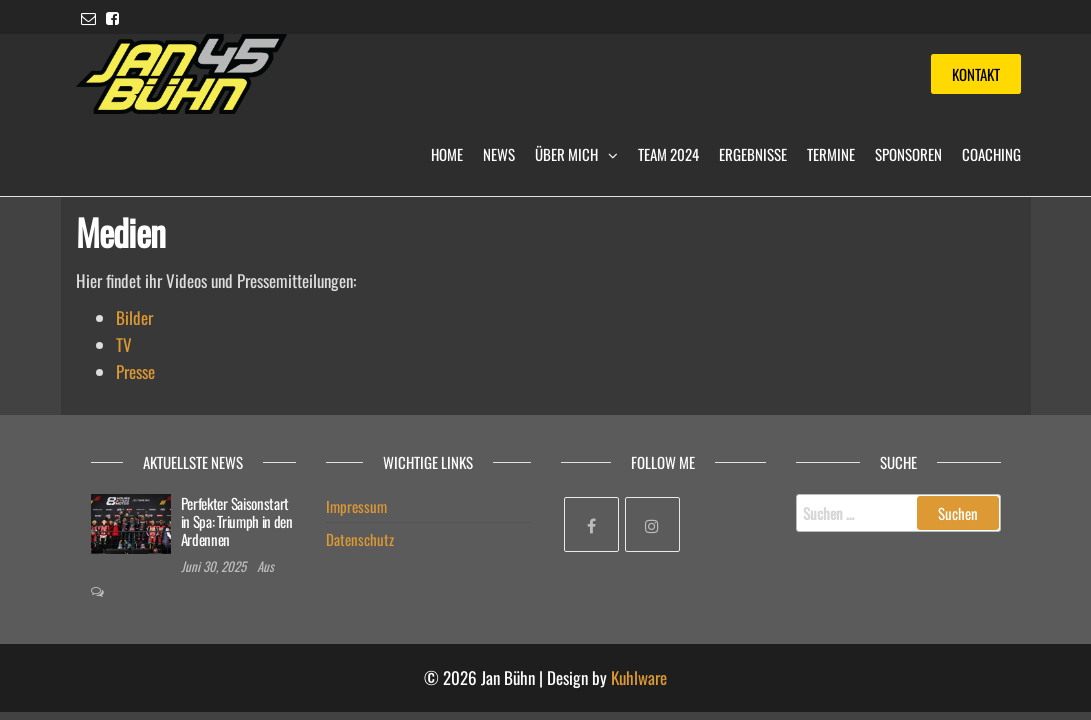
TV (124, 344)
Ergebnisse (753, 154)
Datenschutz (360, 539)
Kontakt (976, 74)
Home (447, 154)
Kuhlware (639, 677)
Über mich (566, 154)
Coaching (991, 154)
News (499, 154)
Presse (135, 371)
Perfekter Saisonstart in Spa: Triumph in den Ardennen (237, 521)
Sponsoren (908, 154)
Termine (831, 154)
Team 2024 (668, 154)
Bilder (134, 317)
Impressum (356, 506)
